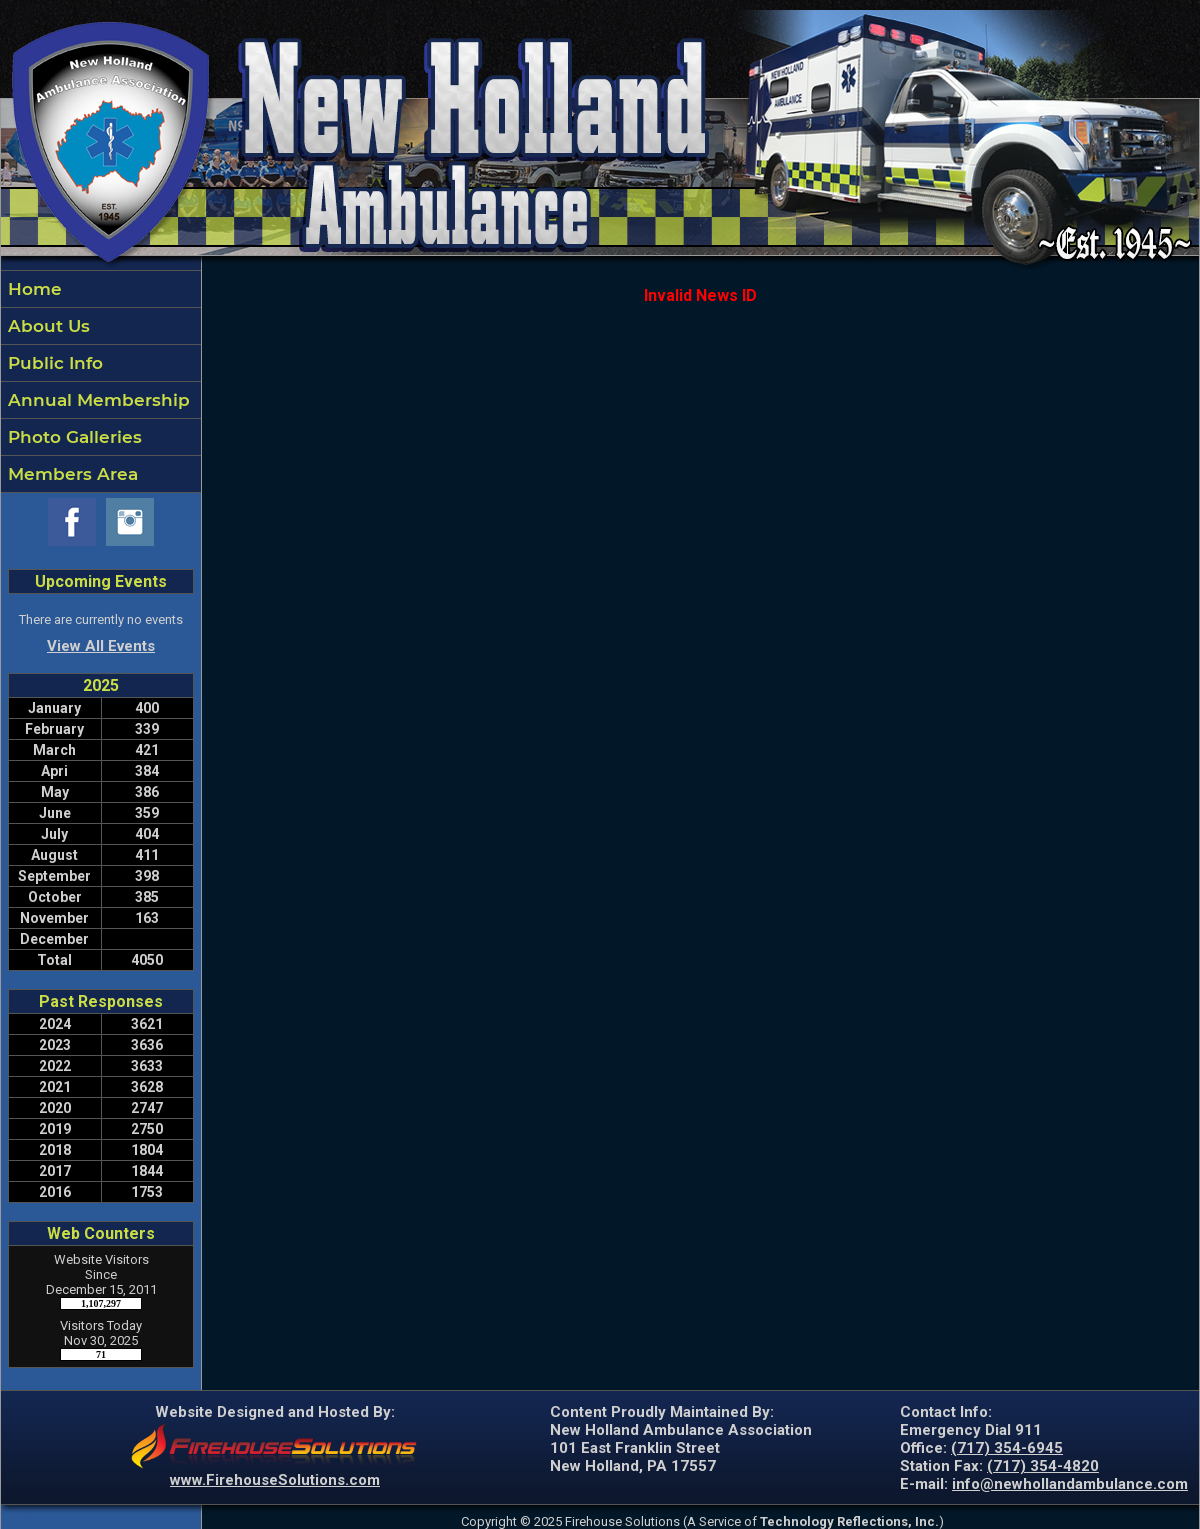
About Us (46, 326)
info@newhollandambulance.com (1070, 1484)
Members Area (70, 474)
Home (32, 289)
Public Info (53, 363)
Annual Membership (96, 400)
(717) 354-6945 (1007, 1448)
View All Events (101, 646)
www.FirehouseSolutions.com (275, 1480)
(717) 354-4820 (1043, 1466)
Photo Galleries (72, 437)
